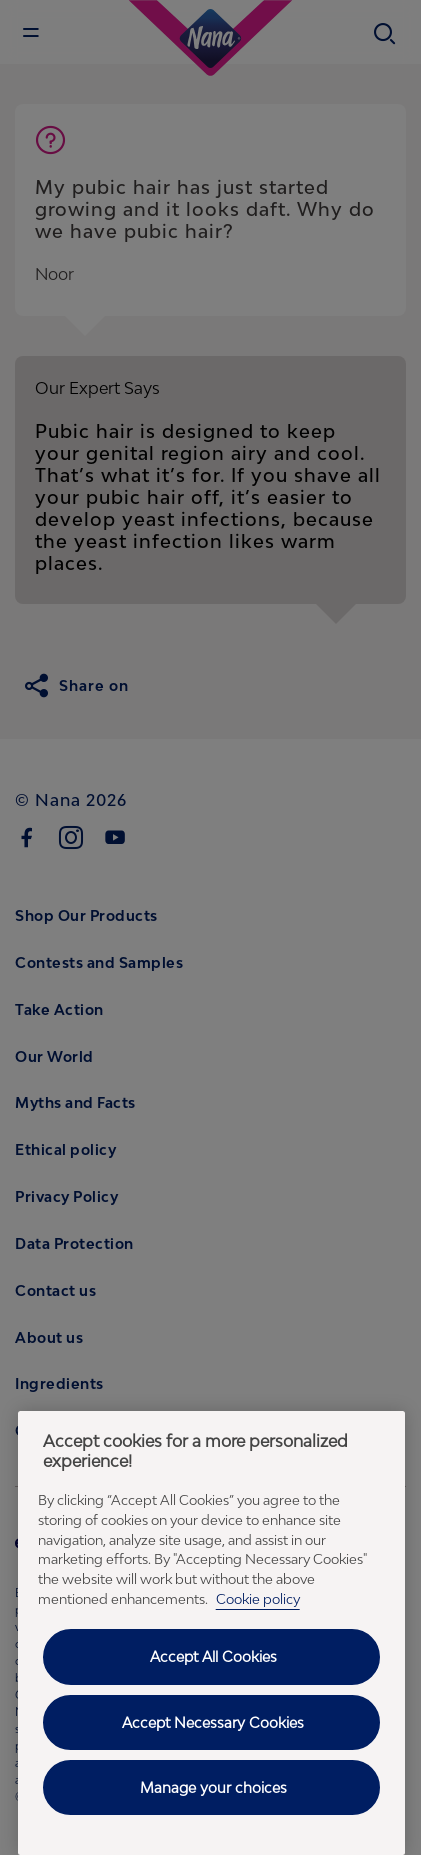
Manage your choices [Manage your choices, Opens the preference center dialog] (213, 1787)
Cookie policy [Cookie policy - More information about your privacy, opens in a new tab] (258, 1599)
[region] (211, 1633)
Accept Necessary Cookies (213, 1722)
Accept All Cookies (213, 1656)
